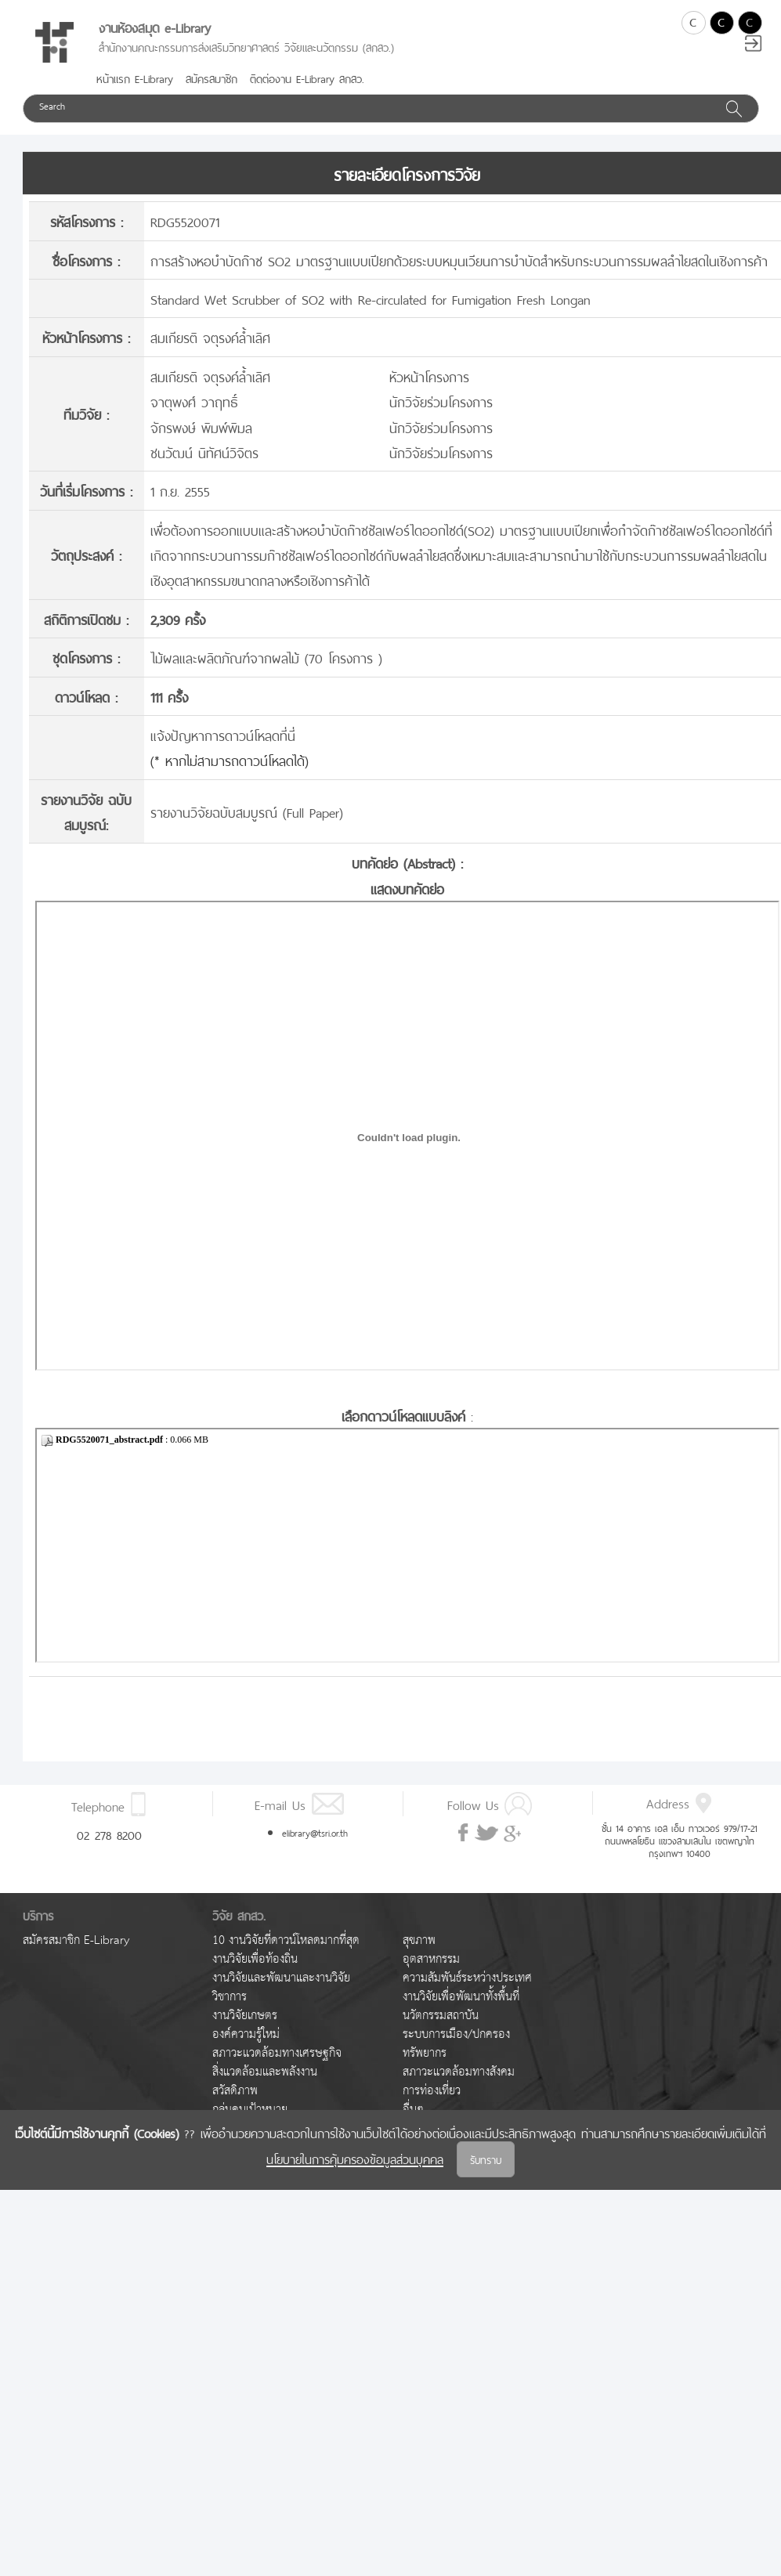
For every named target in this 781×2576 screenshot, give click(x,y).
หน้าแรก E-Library (134, 77)
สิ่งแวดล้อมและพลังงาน (264, 2072)
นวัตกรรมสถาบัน (441, 2015)
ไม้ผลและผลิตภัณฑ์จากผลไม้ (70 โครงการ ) (266, 657)
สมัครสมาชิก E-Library (76, 1940)
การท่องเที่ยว (432, 2090)
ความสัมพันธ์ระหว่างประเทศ (467, 1978)
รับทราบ (485, 2159)
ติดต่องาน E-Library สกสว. (307, 77)
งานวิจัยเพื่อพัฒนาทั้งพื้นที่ (461, 1996)
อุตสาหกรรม (431, 1959)
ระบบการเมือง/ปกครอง (456, 2034)
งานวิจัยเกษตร (244, 2015)
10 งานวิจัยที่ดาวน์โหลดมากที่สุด (286, 1940)
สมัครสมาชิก (211, 77)
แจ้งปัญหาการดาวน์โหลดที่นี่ (222, 734)
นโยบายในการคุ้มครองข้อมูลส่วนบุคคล (354, 2158)
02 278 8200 (109, 1833)
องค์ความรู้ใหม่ (246, 2034)
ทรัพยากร (425, 2053)
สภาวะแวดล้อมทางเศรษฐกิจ (277, 2053)
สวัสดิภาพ (235, 2090)
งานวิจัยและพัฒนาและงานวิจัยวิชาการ (281, 1987)
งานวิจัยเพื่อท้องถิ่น (255, 1959)
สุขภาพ (419, 1940)
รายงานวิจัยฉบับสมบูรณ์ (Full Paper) (246, 811)
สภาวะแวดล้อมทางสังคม (459, 2072)
